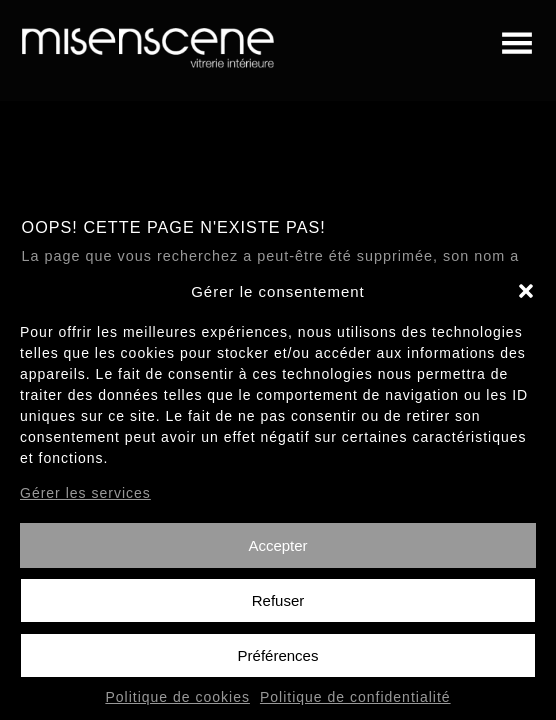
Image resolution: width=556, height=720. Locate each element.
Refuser (278, 607)
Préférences (278, 662)
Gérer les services (85, 500)
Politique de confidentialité (355, 705)
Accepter (277, 552)
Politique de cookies (177, 705)
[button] (526, 299)
